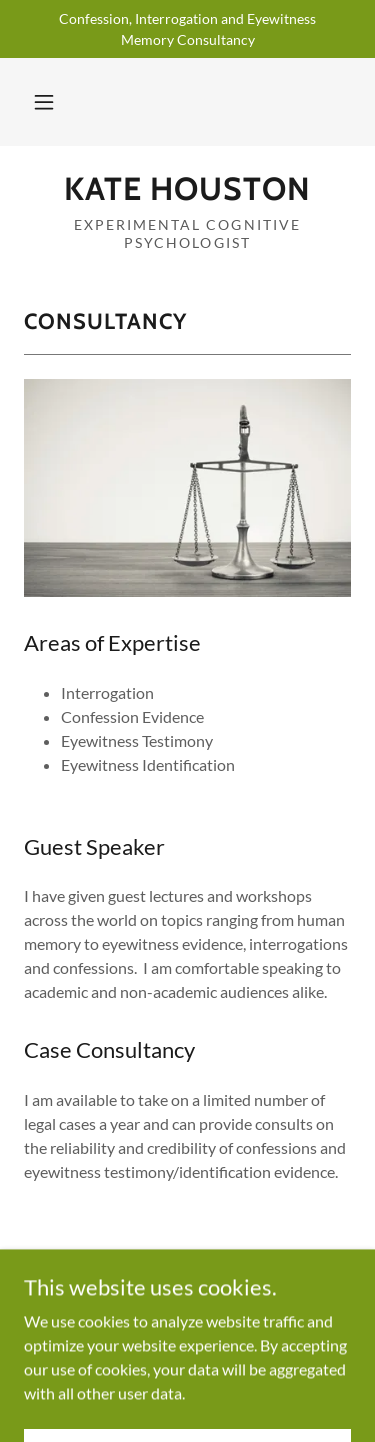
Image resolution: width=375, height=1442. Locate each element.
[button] (44, 102)
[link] (187, 189)
